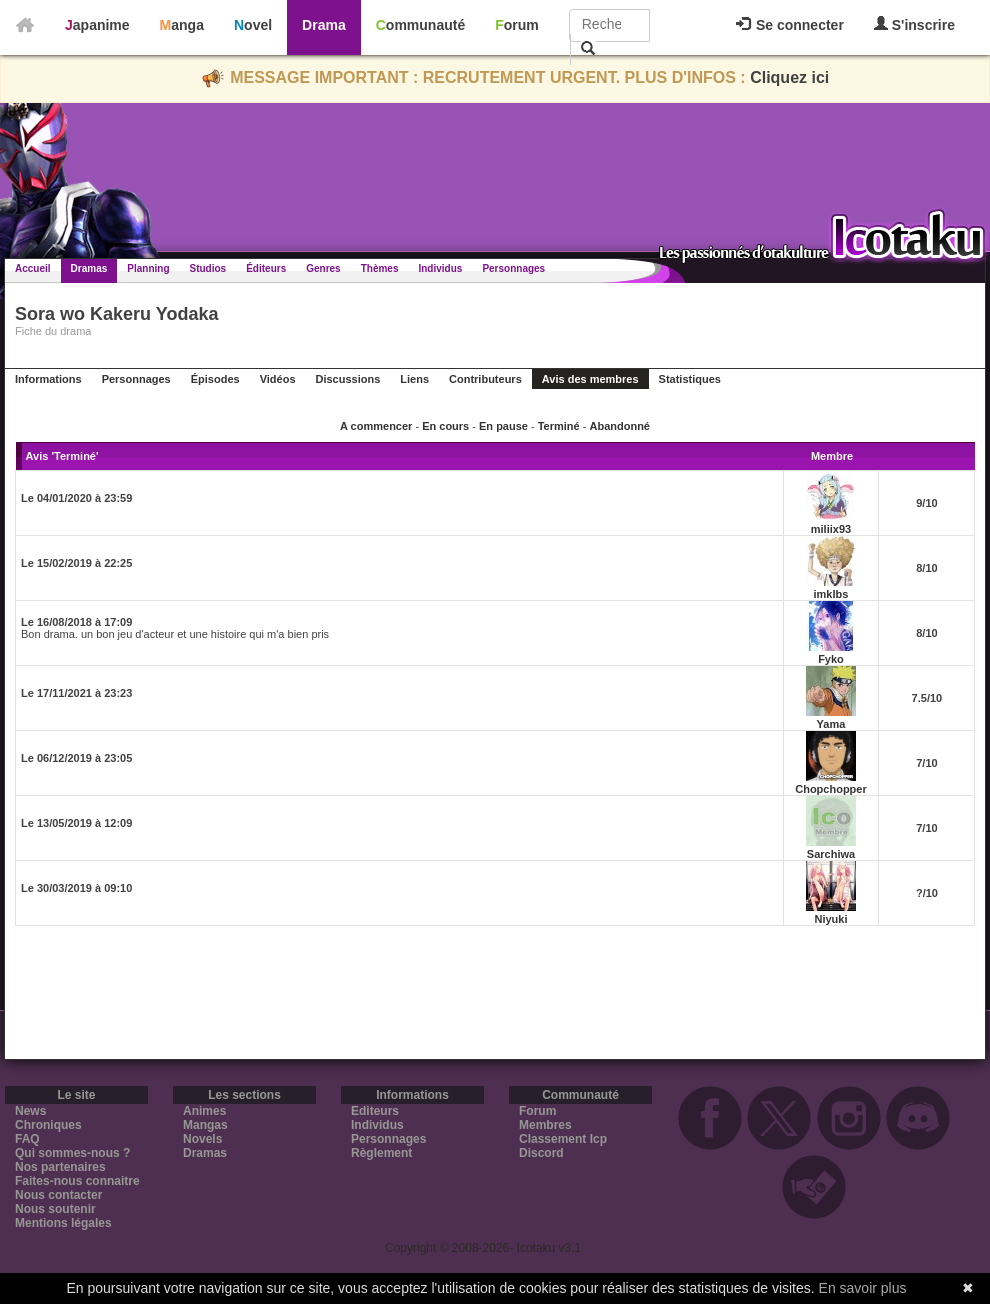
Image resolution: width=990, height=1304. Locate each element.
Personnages (513, 268)
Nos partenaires (60, 1167)
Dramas (89, 268)
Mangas (205, 1125)
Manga (182, 25)
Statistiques (690, 379)
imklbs (831, 594)
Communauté (420, 25)
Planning (148, 268)
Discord (541, 1153)
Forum (517, 25)
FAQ (27, 1139)
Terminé (559, 426)
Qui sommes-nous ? (72, 1153)
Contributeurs (485, 379)
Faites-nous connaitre (77, 1181)
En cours (445, 426)
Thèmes (380, 268)
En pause (503, 426)
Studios (208, 268)
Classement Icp (563, 1139)
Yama (831, 724)
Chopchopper (831, 789)
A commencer (376, 426)
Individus (440, 268)
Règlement (381, 1153)
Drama (324, 25)
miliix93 (831, 529)
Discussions (348, 379)
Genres (323, 268)
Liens (414, 379)
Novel (253, 25)
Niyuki (830, 919)
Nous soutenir (55, 1209)
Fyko (831, 659)
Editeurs (375, 1111)
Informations (48, 379)
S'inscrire (914, 24)
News (30, 1111)
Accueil (33, 268)
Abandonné (619, 426)
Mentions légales (63, 1223)
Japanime (97, 25)
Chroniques (48, 1125)
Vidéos (278, 379)
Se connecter (790, 25)
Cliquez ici (789, 77)
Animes (204, 1111)
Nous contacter (58, 1195)
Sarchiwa (831, 854)
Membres (545, 1125)
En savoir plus (863, 1288)
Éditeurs (266, 268)
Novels (202, 1139)
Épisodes (215, 379)
